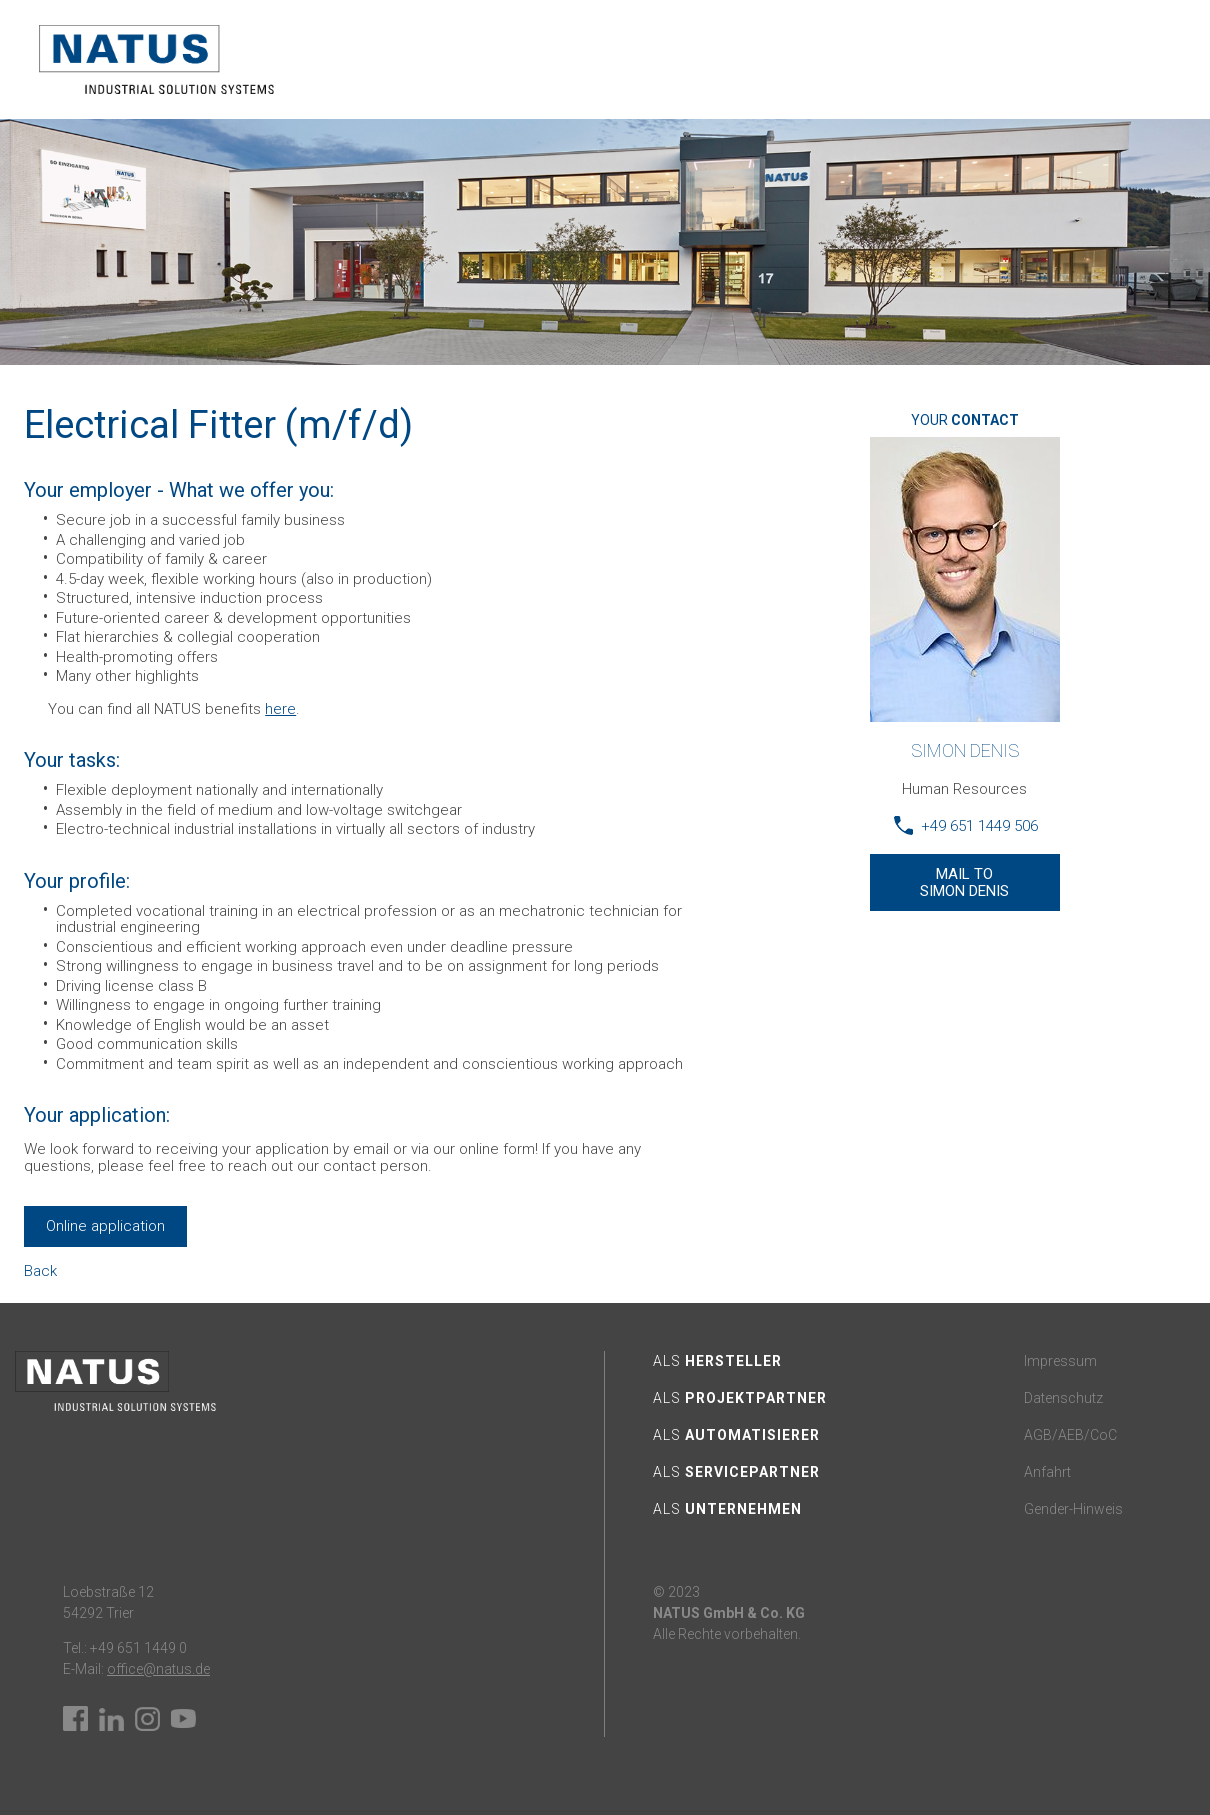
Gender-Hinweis (1073, 1509)
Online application (105, 1226)
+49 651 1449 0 (137, 1648)
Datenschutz (1063, 1398)
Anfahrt (1047, 1472)
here (280, 709)
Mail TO (965, 882)
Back (40, 1271)
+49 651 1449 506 (979, 826)
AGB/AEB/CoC (1070, 1435)
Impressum (1060, 1361)
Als (717, 1361)
